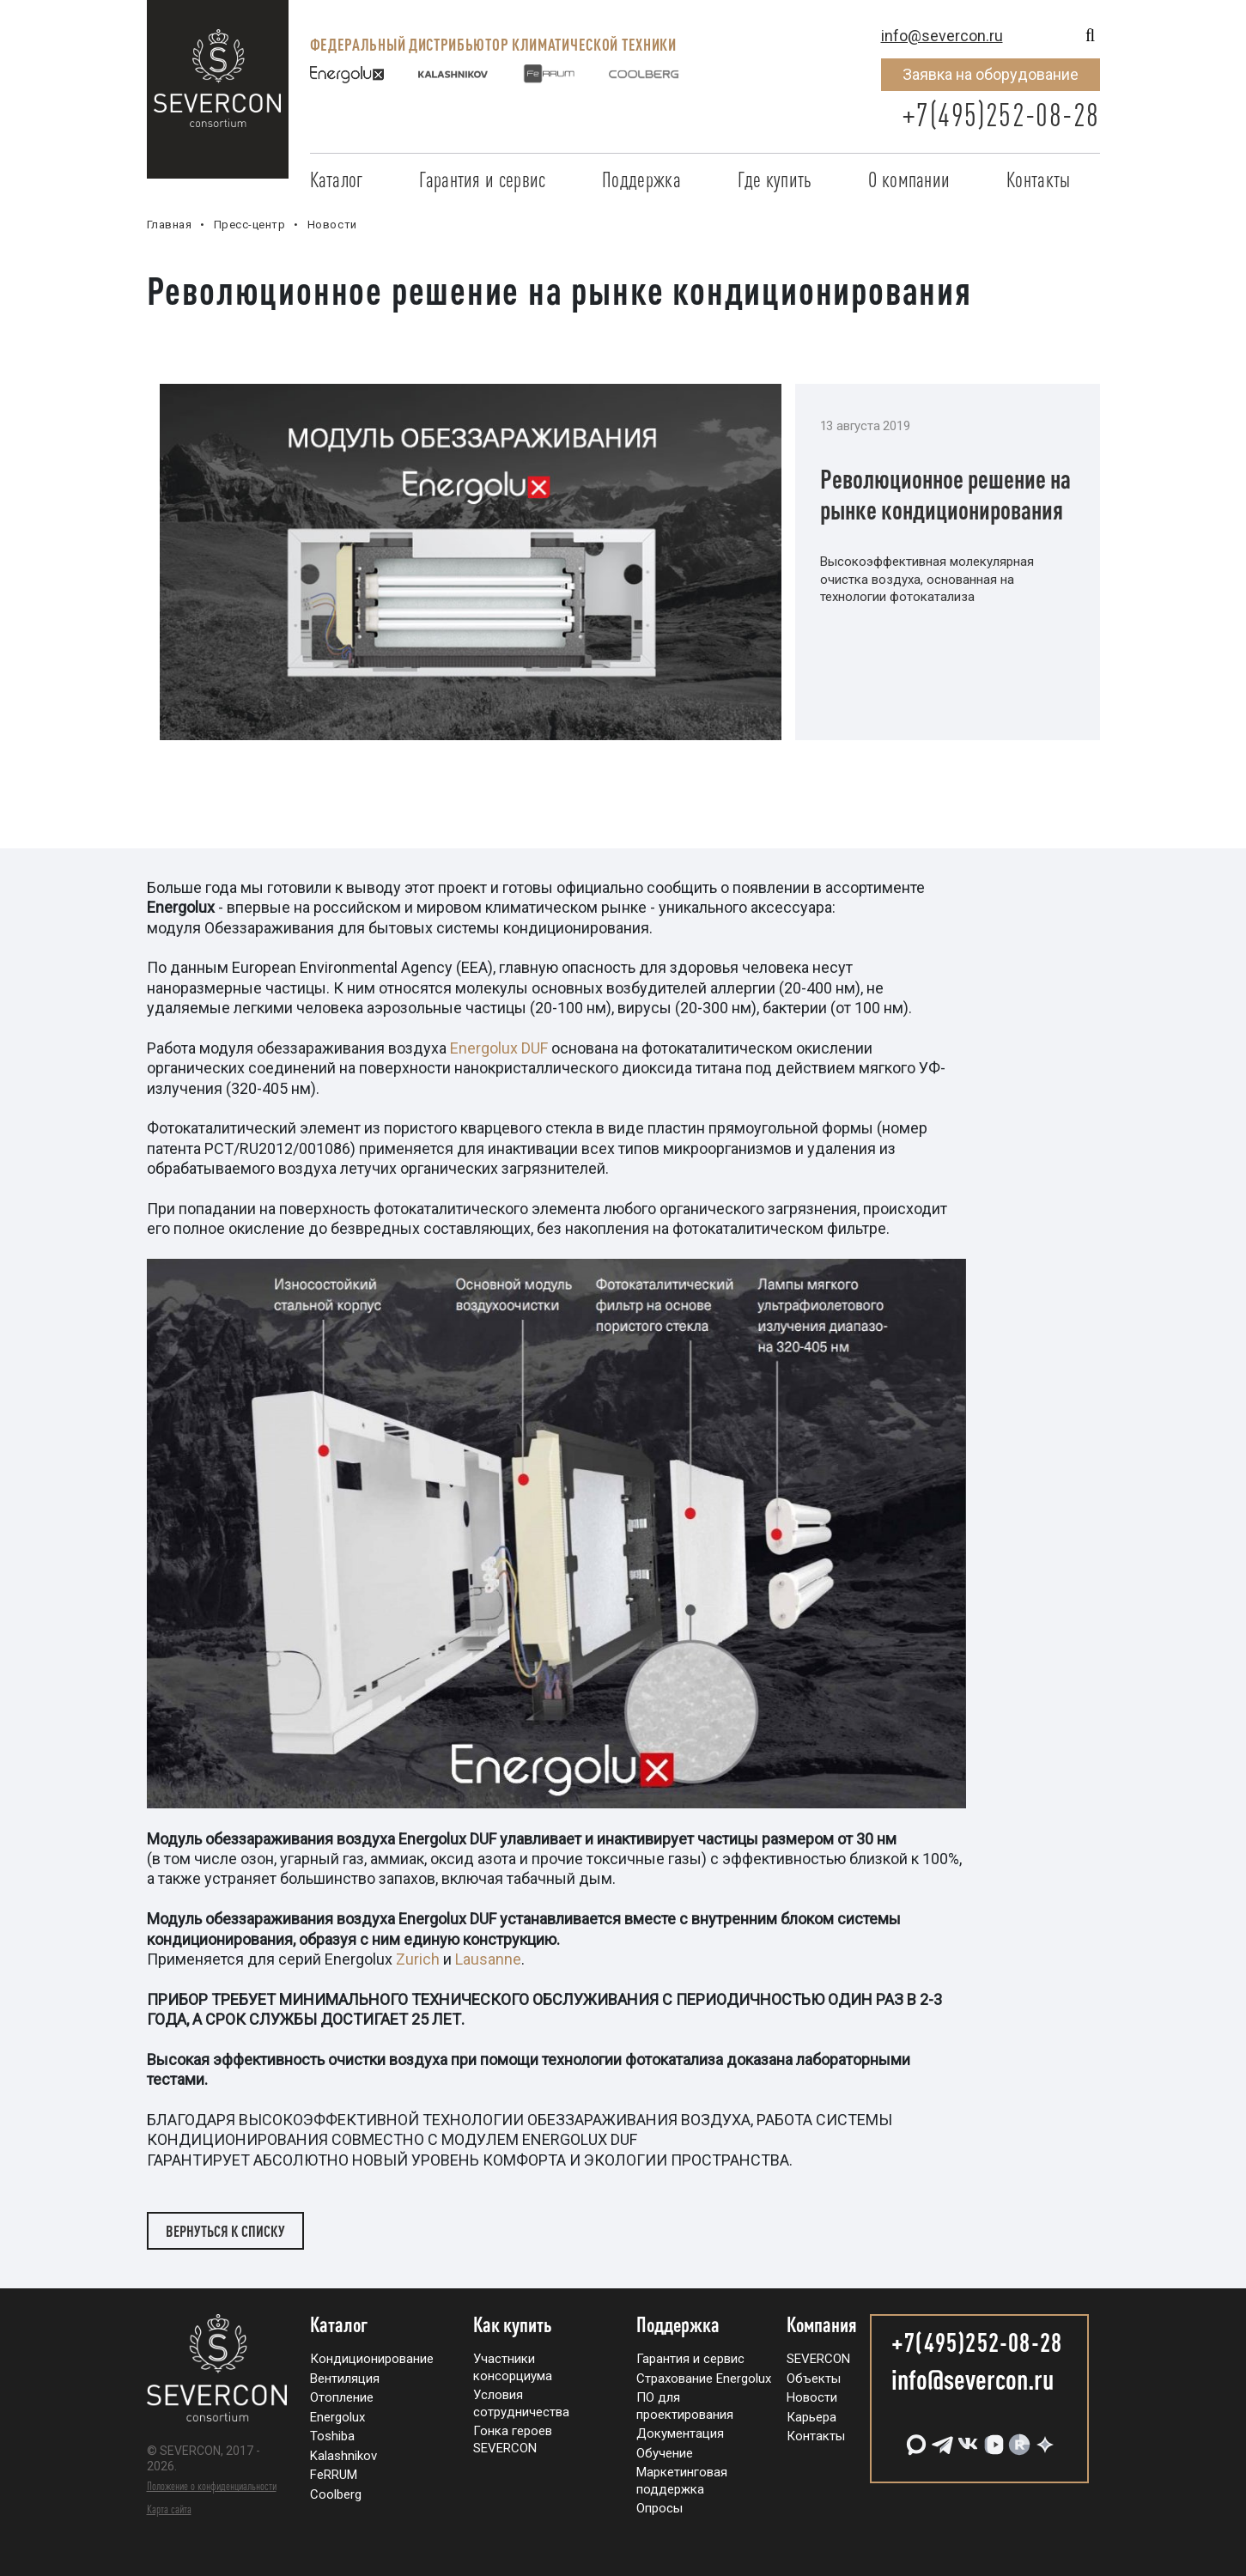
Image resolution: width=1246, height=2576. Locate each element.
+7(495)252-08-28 (1000, 114)
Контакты (1038, 179)
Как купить (512, 2325)
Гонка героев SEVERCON (512, 2439)
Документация (680, 2433)
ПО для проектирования (684, 2406)
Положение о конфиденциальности (212, 2486)
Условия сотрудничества (521, 2403)
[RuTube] (1017, 2438)
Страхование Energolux (703, 2378)
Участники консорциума (512, 2367)
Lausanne (488, 1959)
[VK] (966, 2438)
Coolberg (336, 2494)
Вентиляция (345, 2378)
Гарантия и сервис (482, 179)
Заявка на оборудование (991, 74)
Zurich (418, 1959)
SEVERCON (818, 2358)
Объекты (814, 2378)
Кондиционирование (372, 2358)
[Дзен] (1043, 2438)
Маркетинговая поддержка (681, 2480)
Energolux (337, 2417)
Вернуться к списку (225, 2230)
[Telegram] (940, 2438)
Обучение (664, 2453)
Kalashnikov (343, 2456)
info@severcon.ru (942, 36)
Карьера (811, 2417)
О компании (909, 179)
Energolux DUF (499, 1048)
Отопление (342, 2397)
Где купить (775, 179)
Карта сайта (169, 2509)
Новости (812, 2397)
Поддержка (641, 179)
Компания (822, 2325)
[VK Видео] (992, 2438)
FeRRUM (333, 2474)
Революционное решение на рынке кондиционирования (945, 494)
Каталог (336, 179)
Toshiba (332, 2436)
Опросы (659, 2508)
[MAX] (914, 2438)
